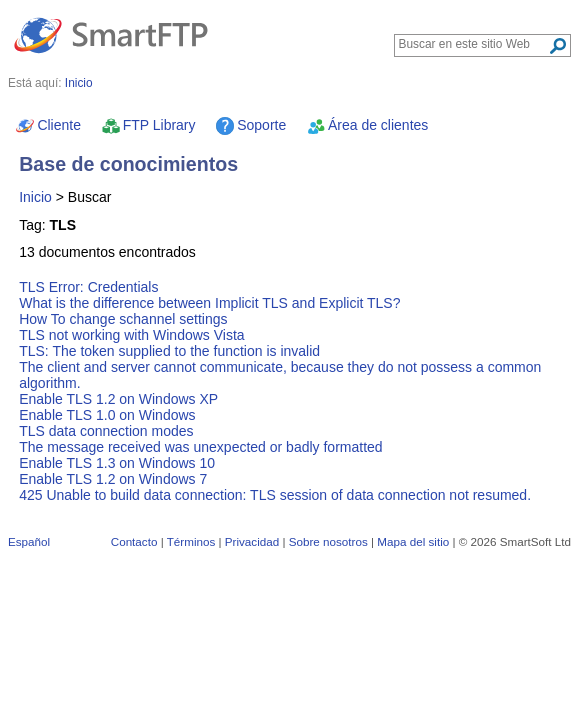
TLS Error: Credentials (88, 287)
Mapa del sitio (413, 541)
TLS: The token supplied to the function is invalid (169, 351)
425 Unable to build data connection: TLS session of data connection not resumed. (275, 495)
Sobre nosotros (328, 541)
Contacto (134, 541)
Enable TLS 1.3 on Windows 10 (117, 463)
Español (29, 541)
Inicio (35, 197)
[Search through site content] (473, 44)
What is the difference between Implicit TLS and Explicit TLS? (209, 303)
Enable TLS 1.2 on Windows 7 (113, 479)
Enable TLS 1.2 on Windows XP (118, 399)
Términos (191, 541)
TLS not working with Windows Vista (131, 335)
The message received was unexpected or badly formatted (200, 447)
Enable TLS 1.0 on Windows (107, 415)
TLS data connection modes (106, 431)
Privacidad (252, 541)
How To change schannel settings (123, 319)
